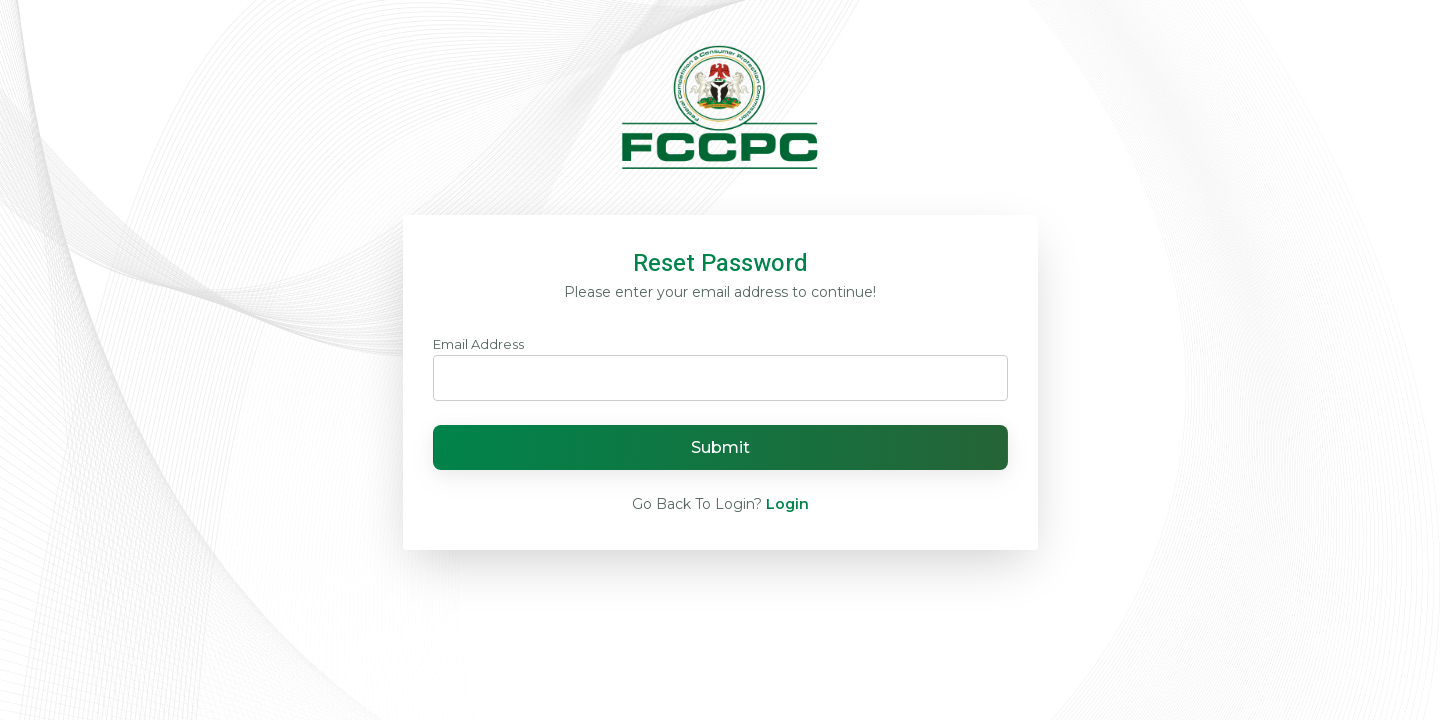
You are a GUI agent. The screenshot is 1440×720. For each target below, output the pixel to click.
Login (787, 504)
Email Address (478, 344)
